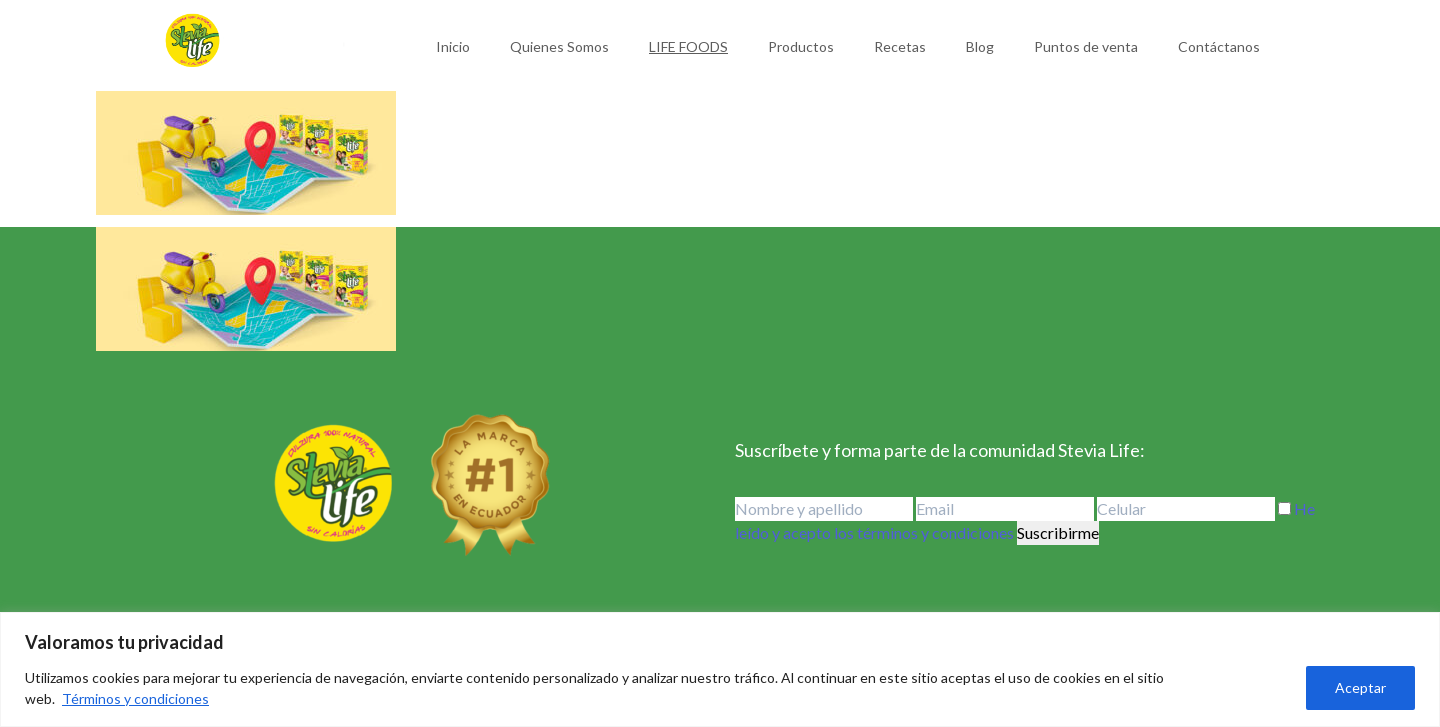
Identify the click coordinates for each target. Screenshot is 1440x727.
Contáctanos (1219, 46)
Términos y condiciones (135, 698)
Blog (980, 46)
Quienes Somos (559, 46)
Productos (801, 46)
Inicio (453, 46)
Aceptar (1360, 687)
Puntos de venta (1086, 46)
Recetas (900, 46)
